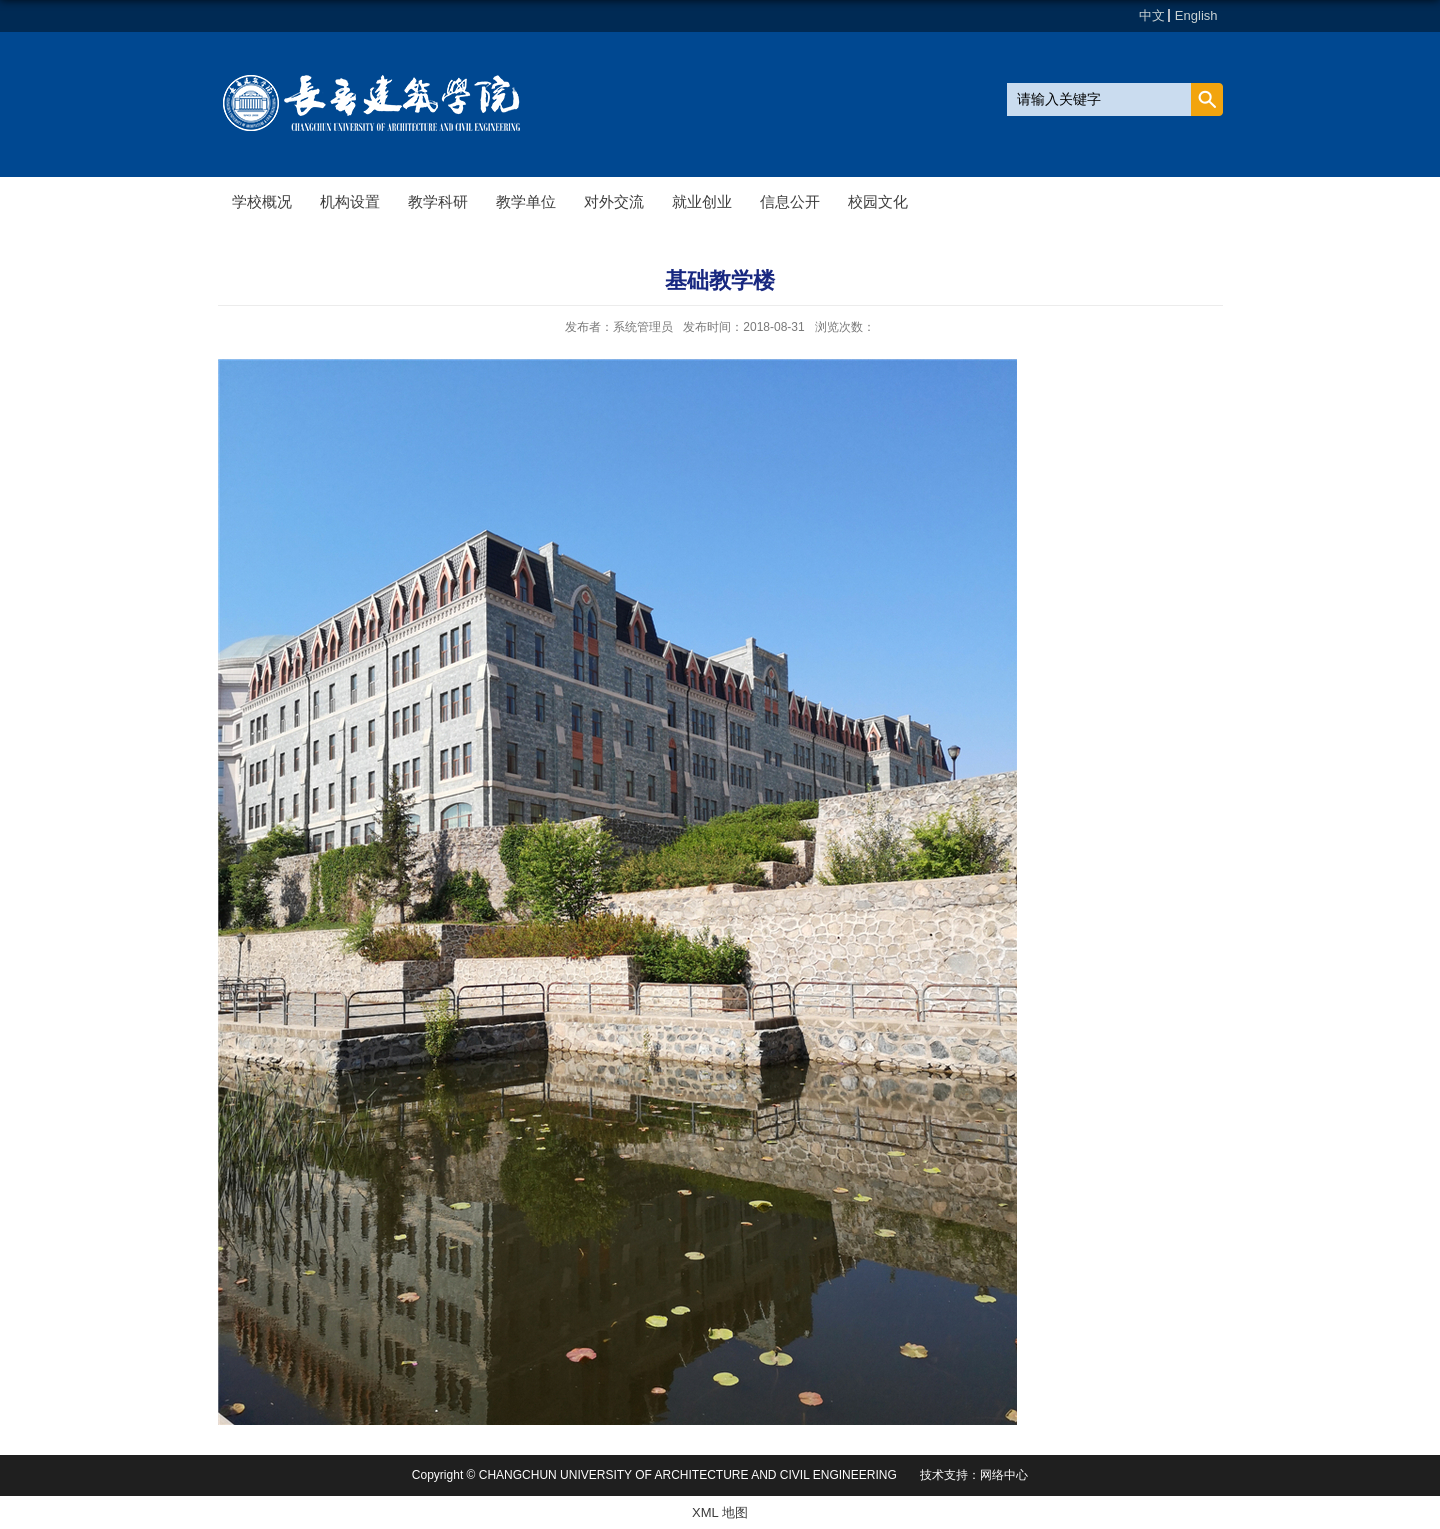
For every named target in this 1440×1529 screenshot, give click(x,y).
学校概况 (262, 201)
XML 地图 (720, 1512)
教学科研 (438, 201)
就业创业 (702, 201)
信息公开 (790, 201)
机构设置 (350, 201)
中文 (1152, 15)
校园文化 (878, 201)
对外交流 (614, 201)
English (1196, 15)
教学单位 (526, 201)
